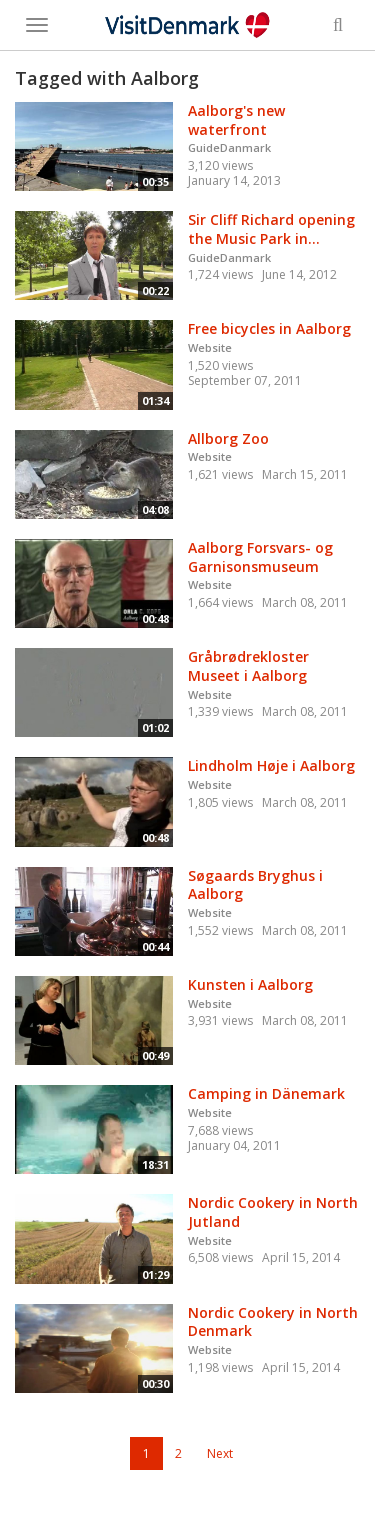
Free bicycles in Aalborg (269, 328)
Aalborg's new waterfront (236, 120)
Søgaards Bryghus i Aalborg (255, 885)
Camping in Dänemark (266, 1093)
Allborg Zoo (228, 438)
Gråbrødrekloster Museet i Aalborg (248, 666)
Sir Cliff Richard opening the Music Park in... (271, 229)
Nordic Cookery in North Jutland (273, 1212)
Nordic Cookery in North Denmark (273, 1322)
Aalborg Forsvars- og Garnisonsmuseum (260, 557)
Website (210, 347)
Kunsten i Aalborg (250, 984)
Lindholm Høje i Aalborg (271, 765)
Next (220, 1453)
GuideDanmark (229, 147)
